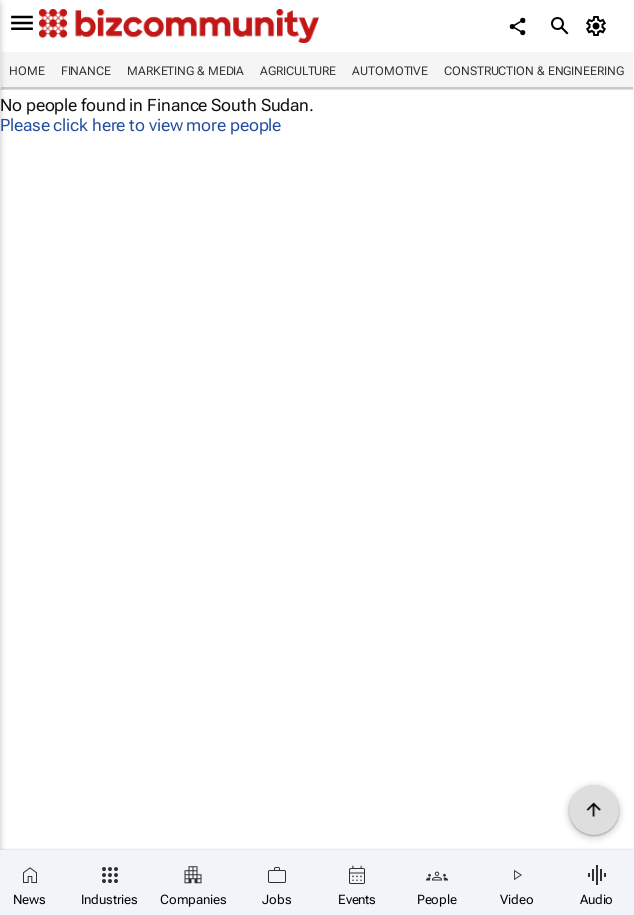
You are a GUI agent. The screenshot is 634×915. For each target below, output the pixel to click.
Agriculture (298, 71)
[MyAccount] (599, 26)
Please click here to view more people (140, 125)
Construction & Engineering (533, 71)
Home (27, 71)
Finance (86, 71)
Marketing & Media (185, 71)
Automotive (390, 71)
